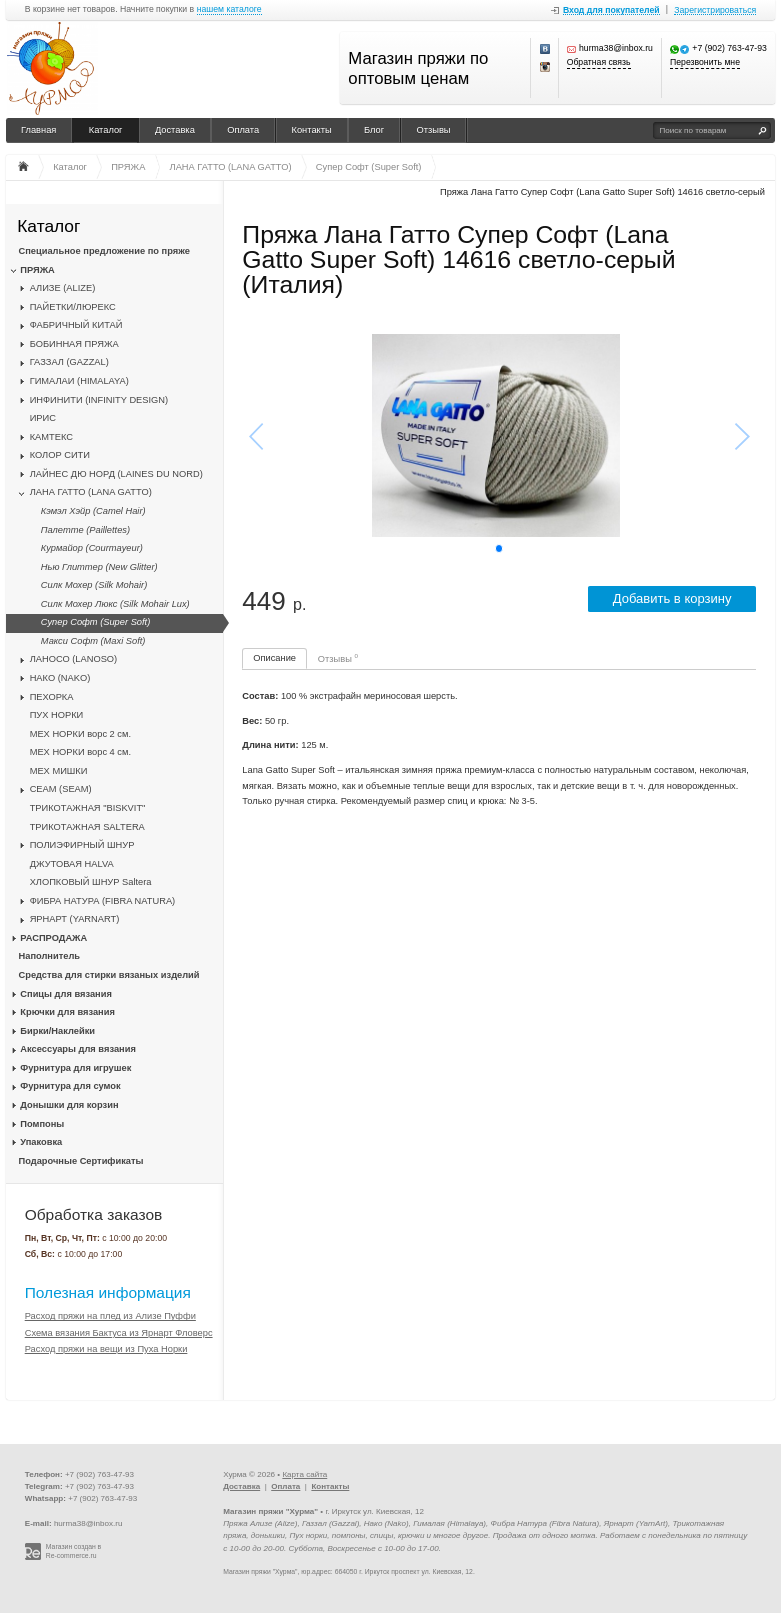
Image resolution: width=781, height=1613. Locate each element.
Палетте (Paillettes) (85, 530)
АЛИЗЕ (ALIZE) (63, 288)
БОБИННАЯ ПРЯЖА (74, 344)
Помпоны (42, 1124)
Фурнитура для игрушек (75, 1068)
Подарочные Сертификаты (81, 1161)
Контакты (312, 130)
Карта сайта (304, 1474)
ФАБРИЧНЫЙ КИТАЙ (76, 325)
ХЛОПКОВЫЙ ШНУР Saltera (91, 882)
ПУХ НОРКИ (57, 715)
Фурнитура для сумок (70, 1086)
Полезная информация (108, 1292)
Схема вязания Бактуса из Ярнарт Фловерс (119, 1333)
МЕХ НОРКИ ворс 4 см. (80, 752)
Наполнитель (50, 956)
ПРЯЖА (37, 270)
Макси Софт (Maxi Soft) (93, 641)
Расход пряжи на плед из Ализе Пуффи (110, 1316)
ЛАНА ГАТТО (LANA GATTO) (91, 492)
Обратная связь (599, 62)
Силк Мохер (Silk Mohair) (94, 585)
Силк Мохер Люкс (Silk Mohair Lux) (115, 604)
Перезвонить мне (705, 62)
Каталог (106, 130)
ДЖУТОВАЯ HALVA (72, 864)
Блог (374, 130)
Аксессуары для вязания (77, 1049)
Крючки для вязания (67, 1012)
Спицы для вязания (66, 994)
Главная (38, 130)
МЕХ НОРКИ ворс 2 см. (80, 734)
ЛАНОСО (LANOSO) (74, 659)
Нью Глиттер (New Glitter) (99, 567)
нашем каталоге (229, 9)
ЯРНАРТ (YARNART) (75, 919)
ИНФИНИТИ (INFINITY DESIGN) (99, 400)
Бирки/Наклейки (57, 1031)
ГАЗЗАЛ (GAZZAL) (69, 362)
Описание (274, 658)
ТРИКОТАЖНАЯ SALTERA (87, 827)
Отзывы (434, 130)
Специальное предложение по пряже (104, 251)
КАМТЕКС (51, 437)
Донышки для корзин (69, 1105)
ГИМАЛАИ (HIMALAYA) (79, 381)
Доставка (175, 130)
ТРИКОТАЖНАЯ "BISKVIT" (88, 808)
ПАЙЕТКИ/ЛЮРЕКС (73, 307)
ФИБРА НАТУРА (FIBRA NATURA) (103, 901)
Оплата (243, 130)
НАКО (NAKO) (60, 678)
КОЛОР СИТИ (60, 455)
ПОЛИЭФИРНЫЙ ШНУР (82, 845)
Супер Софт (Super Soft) (95, 622)
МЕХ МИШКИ (59, 771)
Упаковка (41, 1142)
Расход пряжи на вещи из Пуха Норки (106, 1349)
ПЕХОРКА (52, 697)
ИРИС (43, 418)
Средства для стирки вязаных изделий (109, 975)
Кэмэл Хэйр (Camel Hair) (93, 511)
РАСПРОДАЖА (53, 938)
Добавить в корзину (672, 598)
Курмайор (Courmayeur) (92, 548)
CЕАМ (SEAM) (61, 789)
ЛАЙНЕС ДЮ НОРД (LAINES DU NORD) (116, 474)
